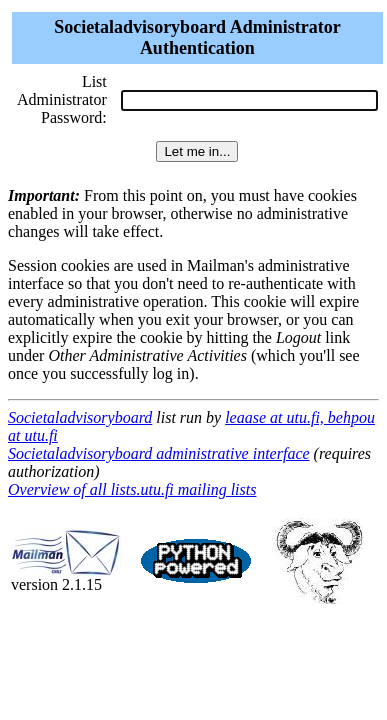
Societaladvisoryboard (80, 417)
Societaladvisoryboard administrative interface (159, 453)
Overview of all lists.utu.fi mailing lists (132, 489)
